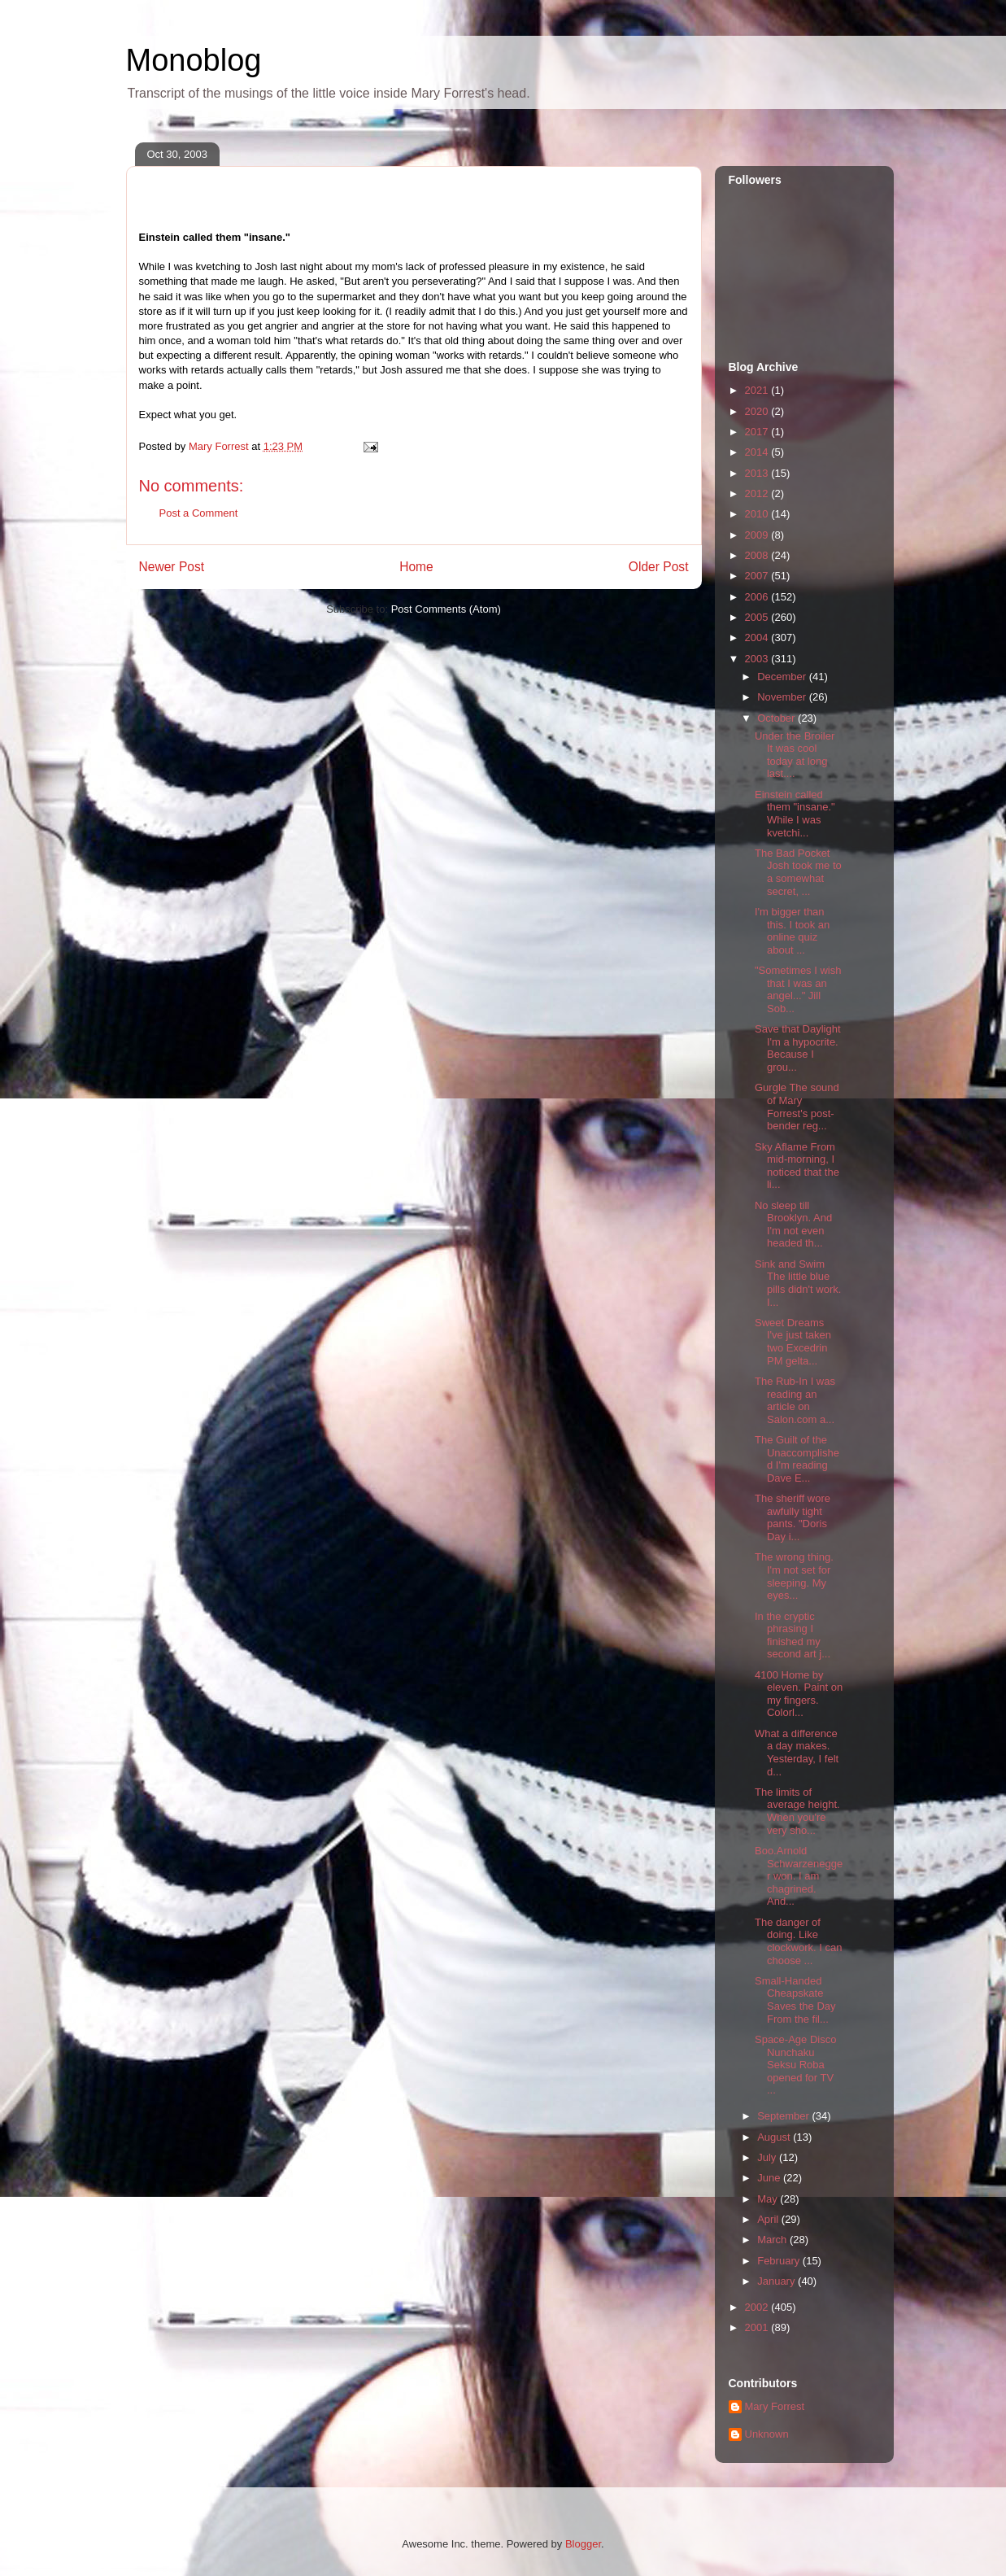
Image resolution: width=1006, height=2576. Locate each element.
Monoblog (194, 60)
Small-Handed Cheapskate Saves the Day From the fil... (795, 2000)
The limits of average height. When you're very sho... (797, 1811)
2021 (758, 390)
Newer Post (172, 567)
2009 (758, 535)
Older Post (659, 567)
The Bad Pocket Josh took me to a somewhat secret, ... (798, 872)
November (783, 697)
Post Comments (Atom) (446, 609)
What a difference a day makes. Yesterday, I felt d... (796, 1752)
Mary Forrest (775, 2406)
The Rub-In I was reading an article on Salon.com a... (795, 1400)
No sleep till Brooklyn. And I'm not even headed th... (793, 1224)
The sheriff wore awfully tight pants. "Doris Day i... (792, 1517)
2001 (758, 2327)
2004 (758, 637)
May (768, 2199)
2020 (758, 411)
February (780, 2261)
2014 (758, 452)
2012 (758, 493)
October (777, 718)
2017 (758, 432)
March (773, 2239)
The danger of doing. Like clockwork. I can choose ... (798, 1941)
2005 (758, 617)
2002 (758, 2307)
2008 (758, 555)
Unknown (767, 2434)
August (775, 2137)
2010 (758, 514)
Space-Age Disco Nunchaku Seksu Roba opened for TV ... (795, 2064)
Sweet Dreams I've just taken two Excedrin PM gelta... (793, 1341)
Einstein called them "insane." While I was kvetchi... (795, 813)
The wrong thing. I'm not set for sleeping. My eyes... (794, 1576)
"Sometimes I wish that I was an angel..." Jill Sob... (798, 989)
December (783, 676)
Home (416, 567)
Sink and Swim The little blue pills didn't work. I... (798, 1283)
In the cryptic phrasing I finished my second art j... (792, 1635)
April (769, 2219)
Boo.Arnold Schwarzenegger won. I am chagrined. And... (799, 1876)
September (784, 2116)
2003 (758, 659)
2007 (758, 576)
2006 (758, 597)
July (768, 2157)
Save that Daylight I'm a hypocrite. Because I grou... (798, 1048)
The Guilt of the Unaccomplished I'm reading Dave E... (797, 1459)
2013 (758, 473)
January (777, 2281)
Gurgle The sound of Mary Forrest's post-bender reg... (797, 1106)
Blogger (583, 2544)
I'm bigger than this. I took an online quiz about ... (792, 931)
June (770, 2178)
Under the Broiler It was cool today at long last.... (794, 755)
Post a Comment (198, 513)
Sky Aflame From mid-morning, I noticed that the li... (797, 1166)
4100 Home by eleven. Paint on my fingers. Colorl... (799, 1694)
